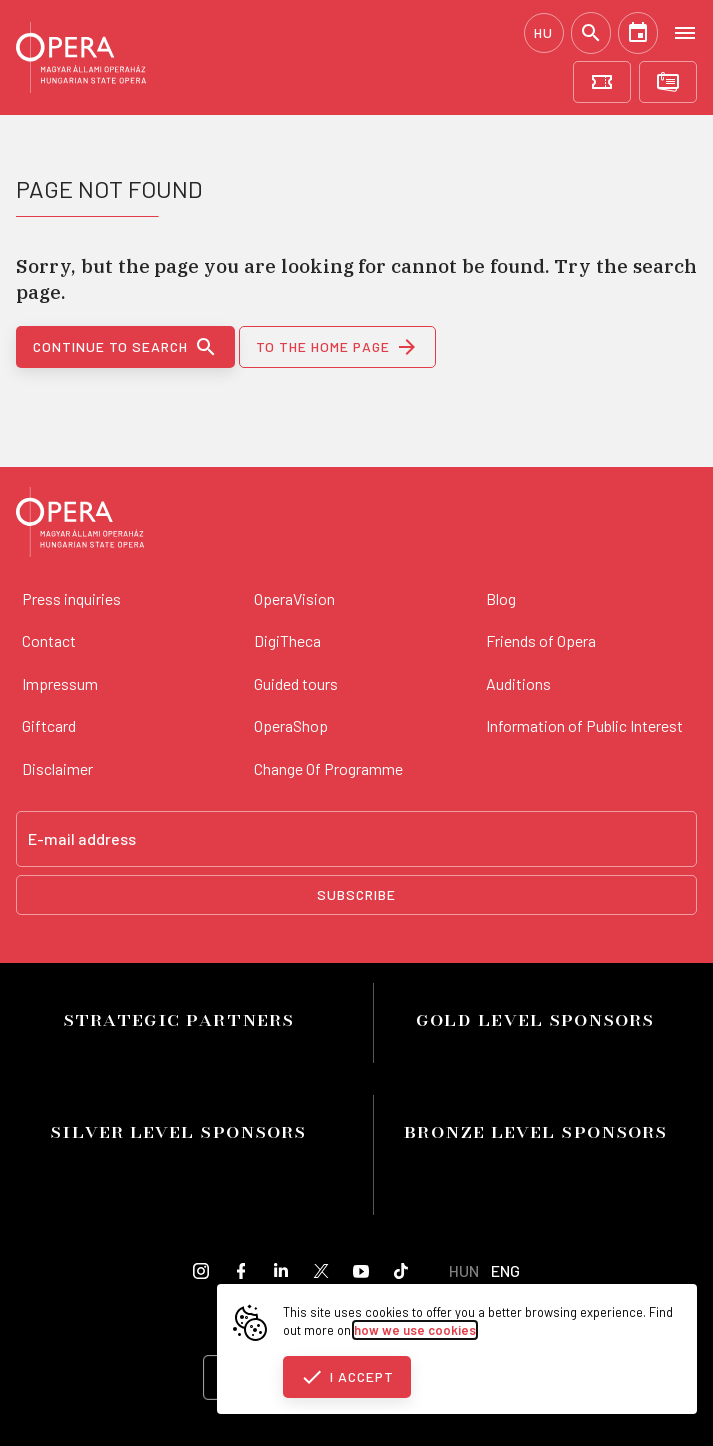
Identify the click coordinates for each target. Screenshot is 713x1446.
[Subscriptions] (668, 82)
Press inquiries (71, 598)
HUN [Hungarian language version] (464, 1270)
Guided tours (296, 683)
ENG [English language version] (505, 1270)
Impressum (60, 683)
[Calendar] (638, 33)
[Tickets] (602, 82)
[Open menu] (685, 32)
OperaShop (291, 725)
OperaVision (294, 598)
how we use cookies (415, 1330)
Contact (49, 640)
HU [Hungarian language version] (543, 32)
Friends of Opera (541, 640)
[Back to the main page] (80, 525)
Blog (501, 598)
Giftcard (49, 725)
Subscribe (356, 894)
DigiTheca (287, 640)
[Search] (591, 33)
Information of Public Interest (584, 725)
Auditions (518, 683)
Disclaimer (57, 768)
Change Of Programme (328, 768)
